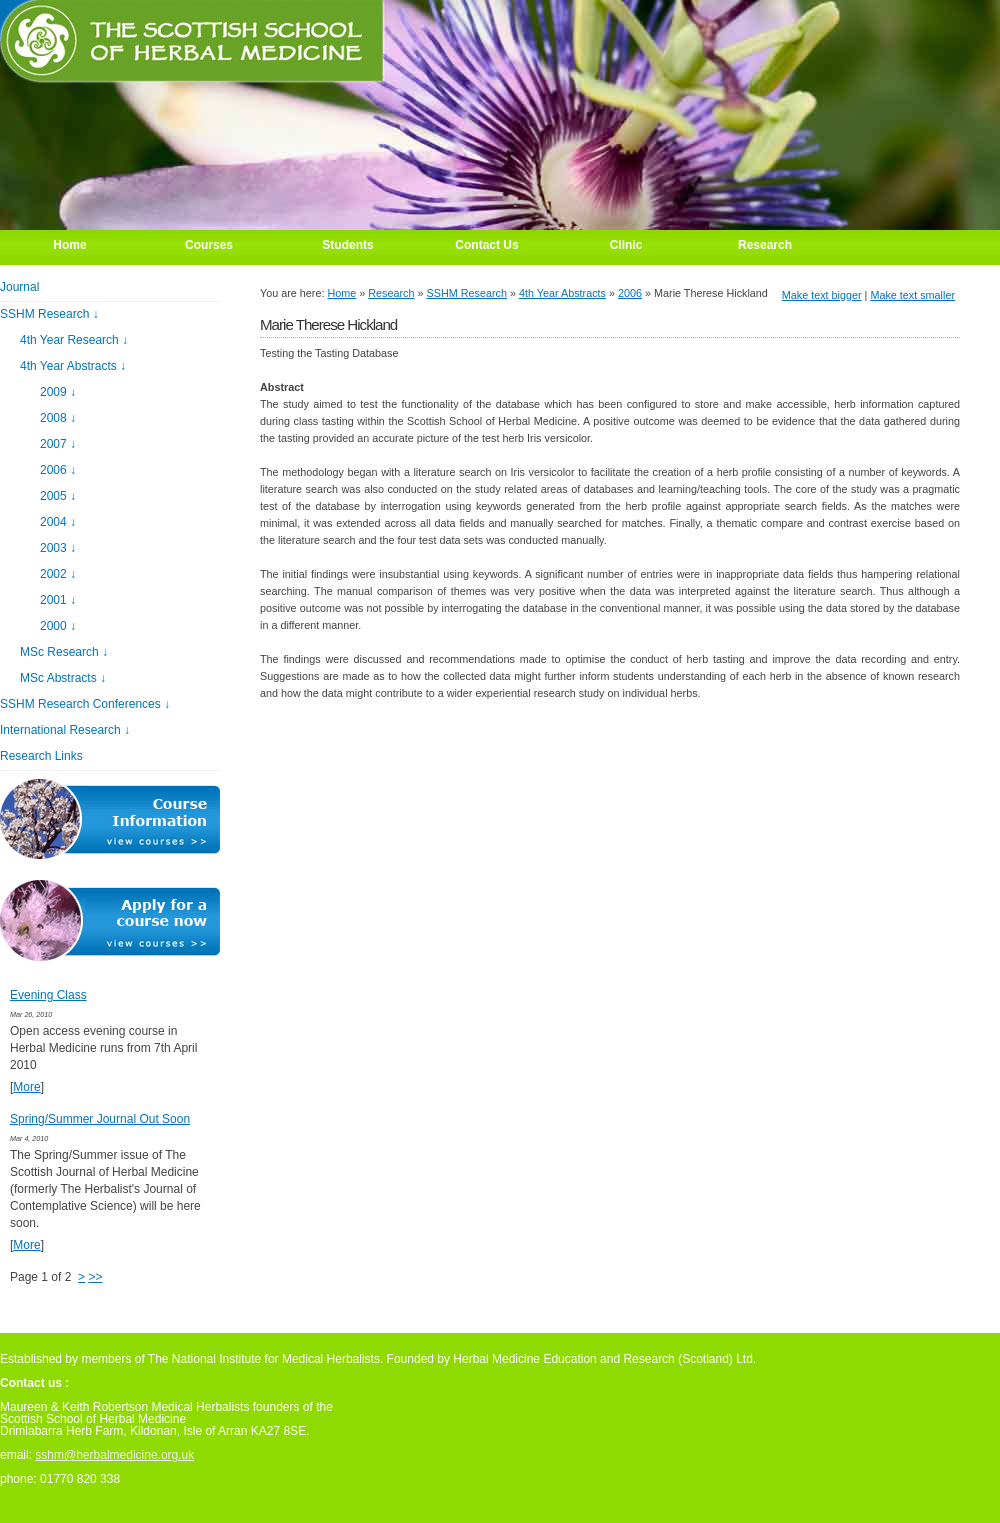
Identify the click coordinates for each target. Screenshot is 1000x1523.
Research (391, 293)
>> (95, 1277)
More (26, 1087)
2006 (630, 293)
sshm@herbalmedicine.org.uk (114, 1455)
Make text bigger (822, 295)
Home (341, 293)
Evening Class (48, 995)
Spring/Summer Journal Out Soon (100, 1119)
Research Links (41, 756)
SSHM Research (467, 293)
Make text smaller (912, 295)
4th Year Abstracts (562, 293)
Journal (19, 287)
